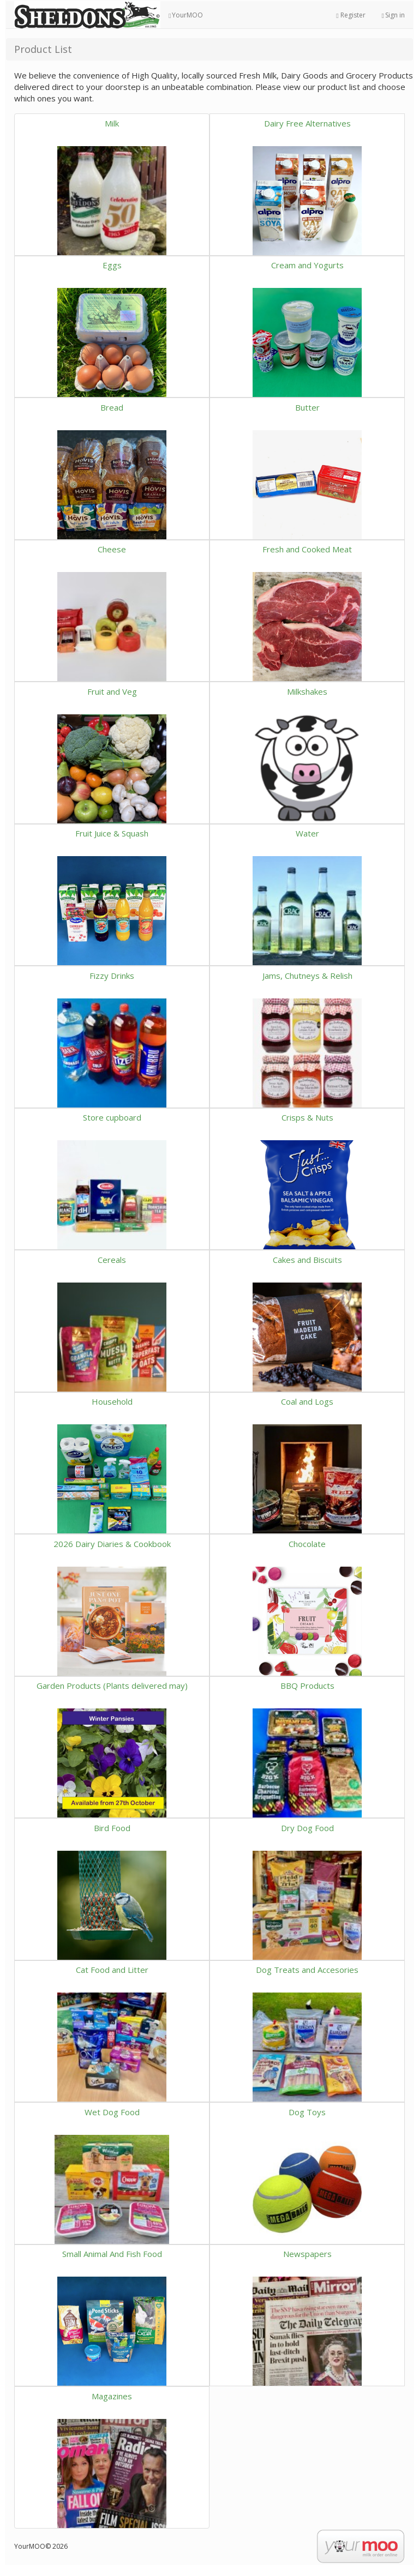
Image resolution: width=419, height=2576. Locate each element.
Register (350, 15)
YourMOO (186, 15)
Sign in (393, 15)
